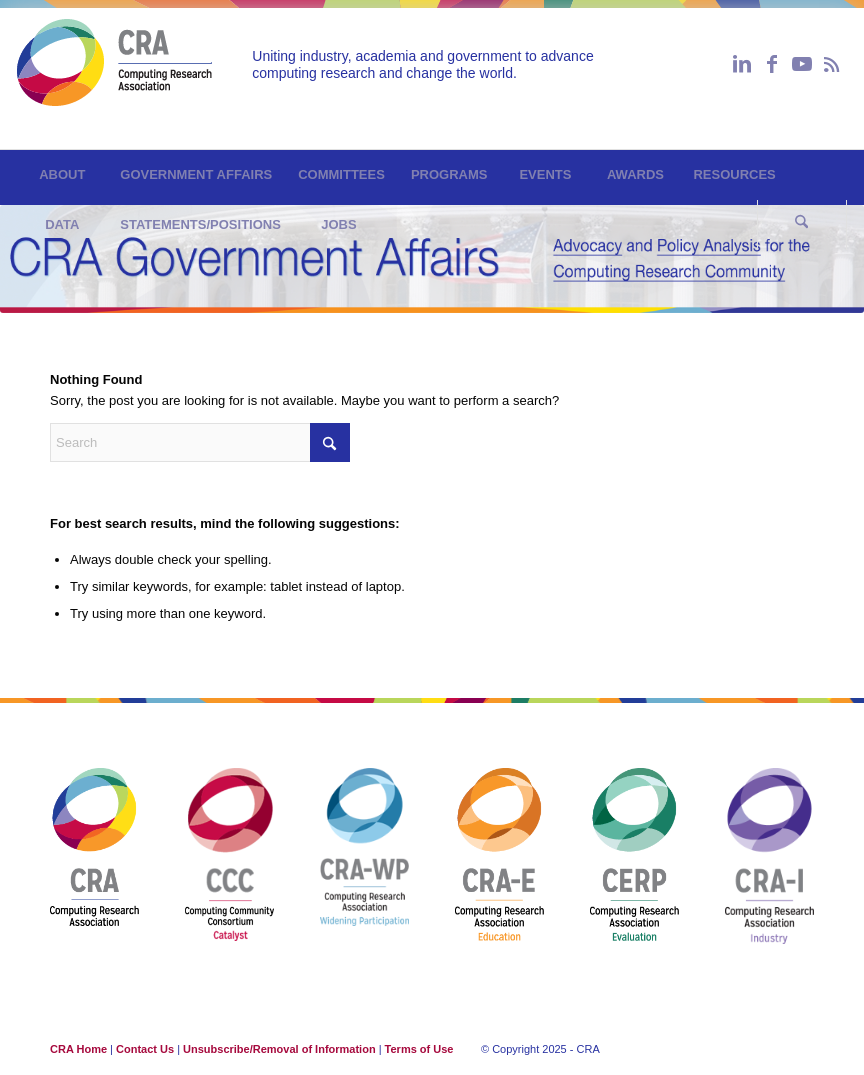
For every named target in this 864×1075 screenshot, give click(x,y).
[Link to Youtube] (802, 64)
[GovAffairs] (114, 73)
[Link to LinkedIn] (742, 64)
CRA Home (78, 1049)
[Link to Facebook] (772, 64)
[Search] (802, 225)
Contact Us (145, 1049)
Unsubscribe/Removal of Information (279, 1049)
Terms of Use (419, 1049)
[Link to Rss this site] (832, 64)
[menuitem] (62, 175)
